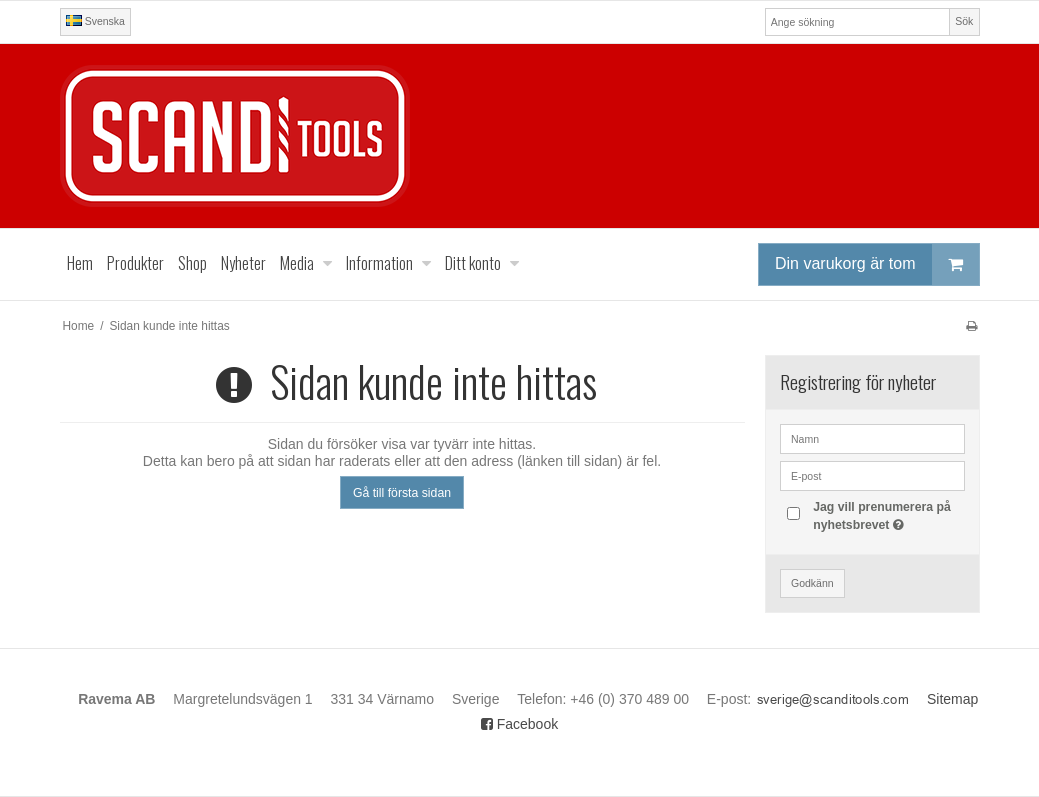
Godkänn (812, 583)
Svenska (95, 21)
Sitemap (952, 699)
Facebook (519, 724)
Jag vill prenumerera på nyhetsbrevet (887, 515)
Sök (964, 21)
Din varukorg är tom (877, 264)
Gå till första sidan (402, 493)
